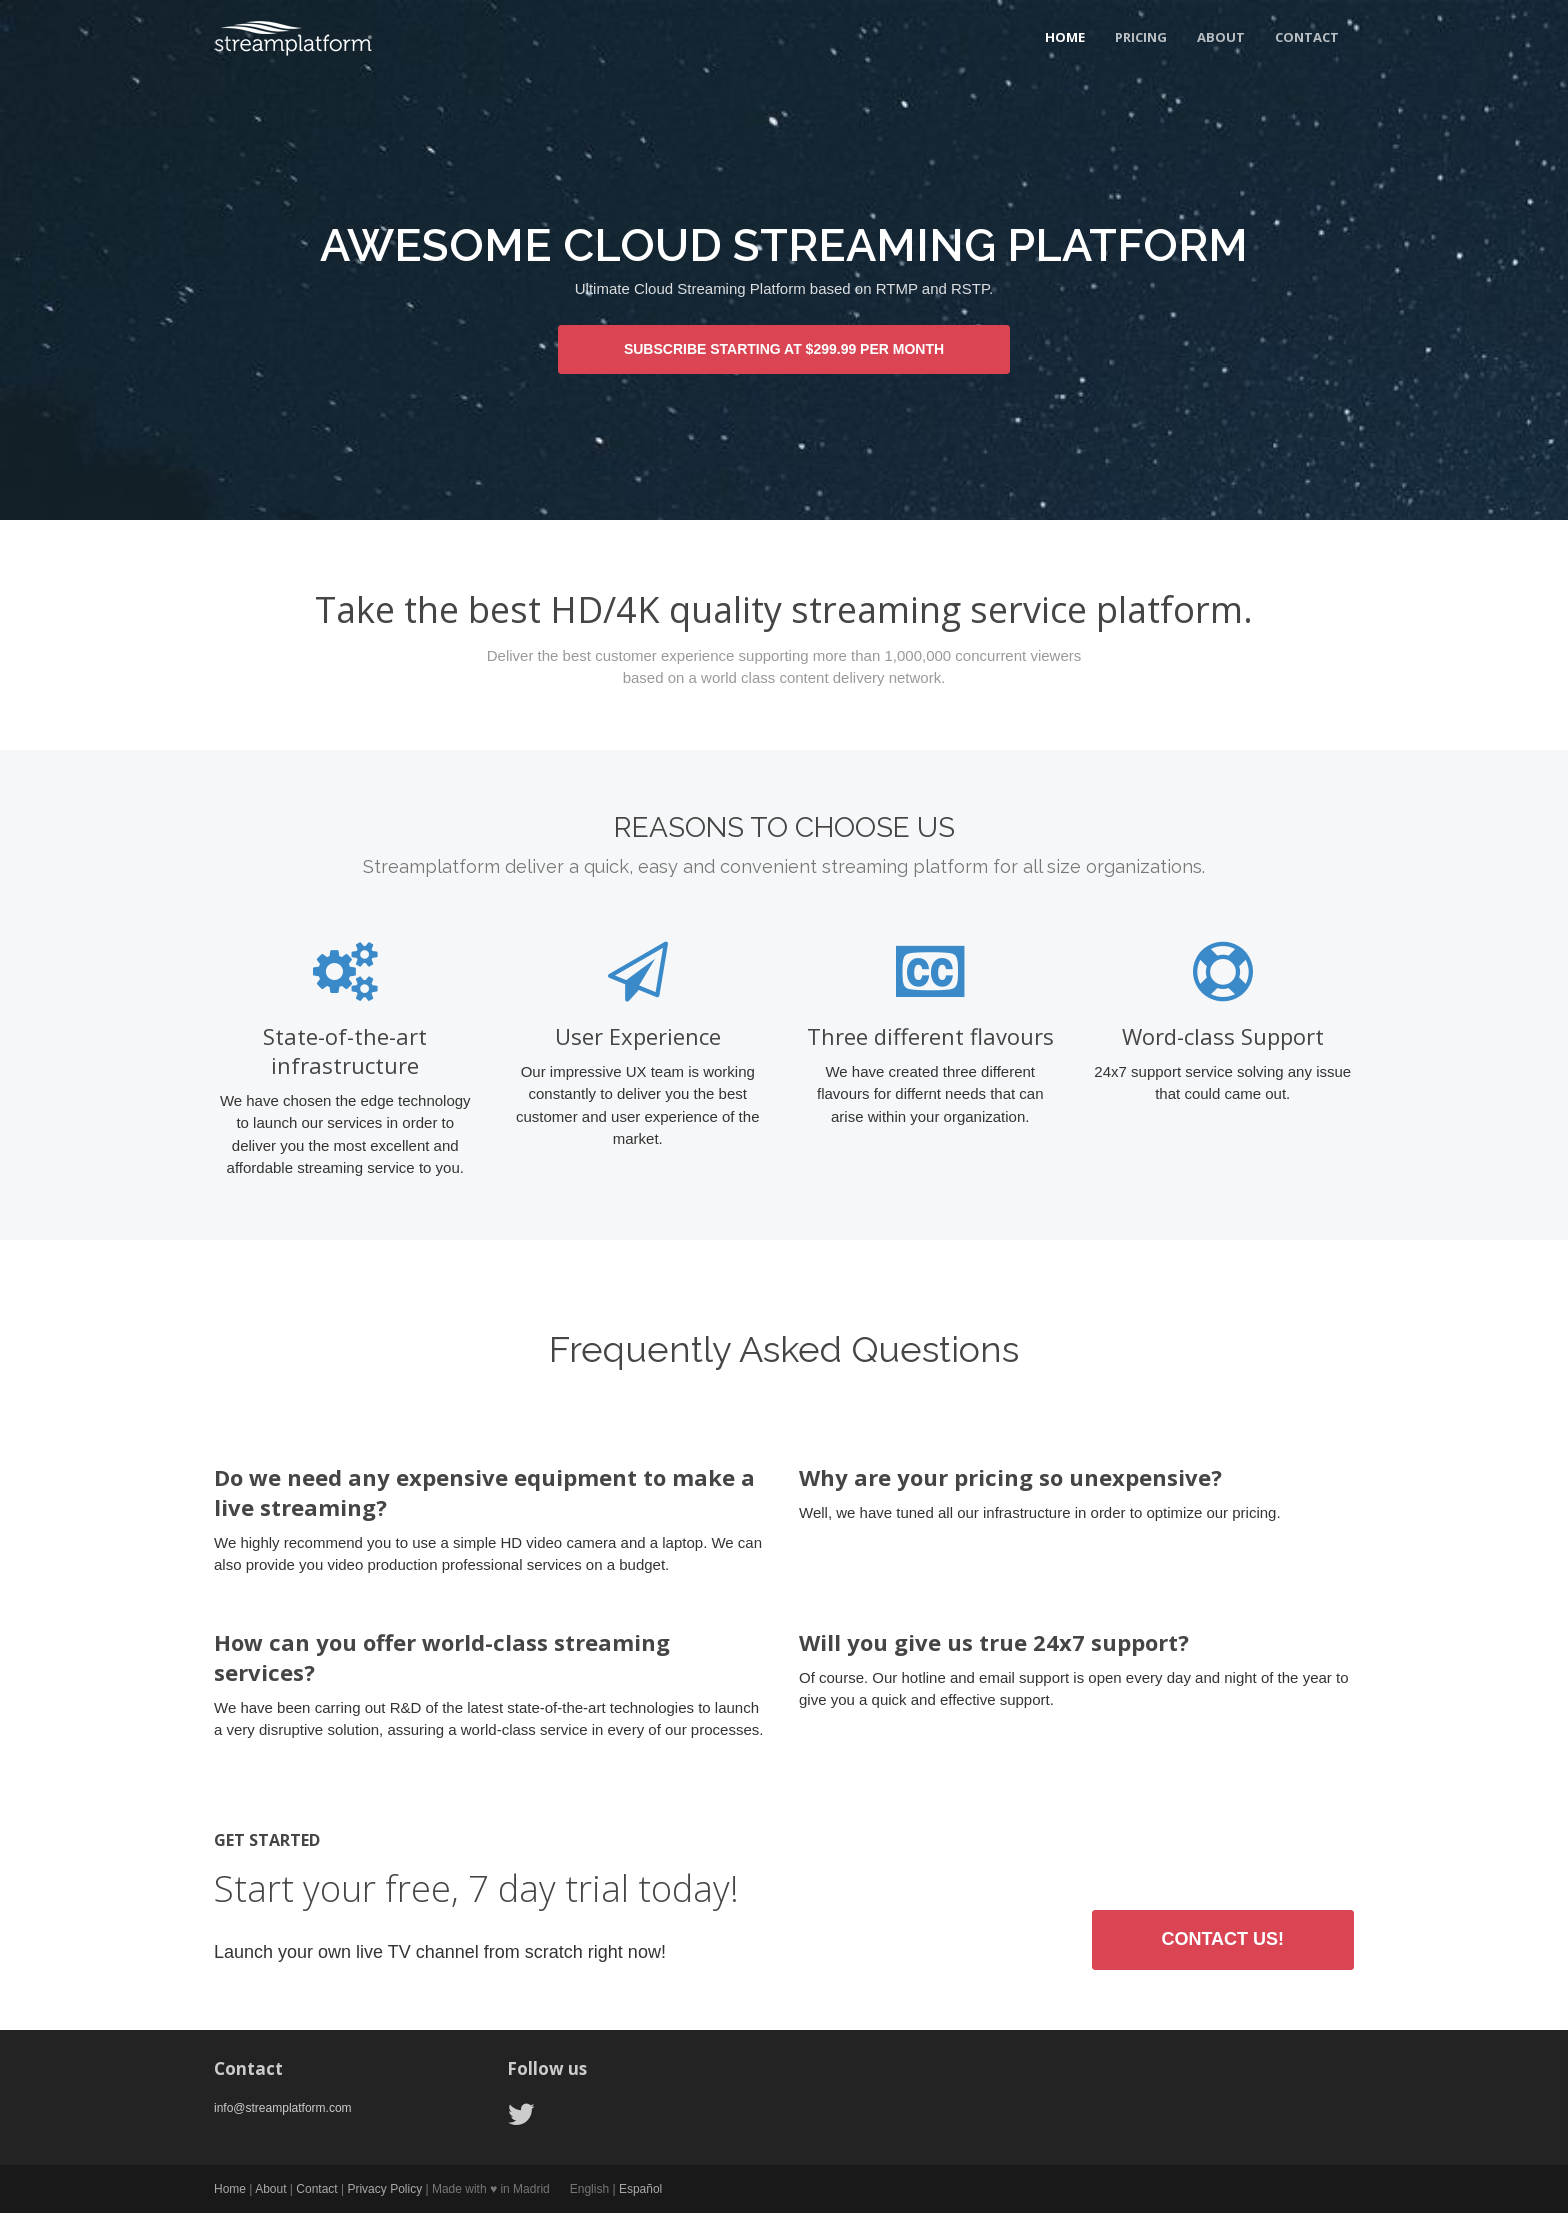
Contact (1307, 37)
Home (1065, 37)
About (1221, 37)
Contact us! (1222, 1939)
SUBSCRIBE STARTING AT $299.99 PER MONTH (784, 349)
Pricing (1141, 37)
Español (640, 2189)
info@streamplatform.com (283, 2108)
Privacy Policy (384, 2189)
